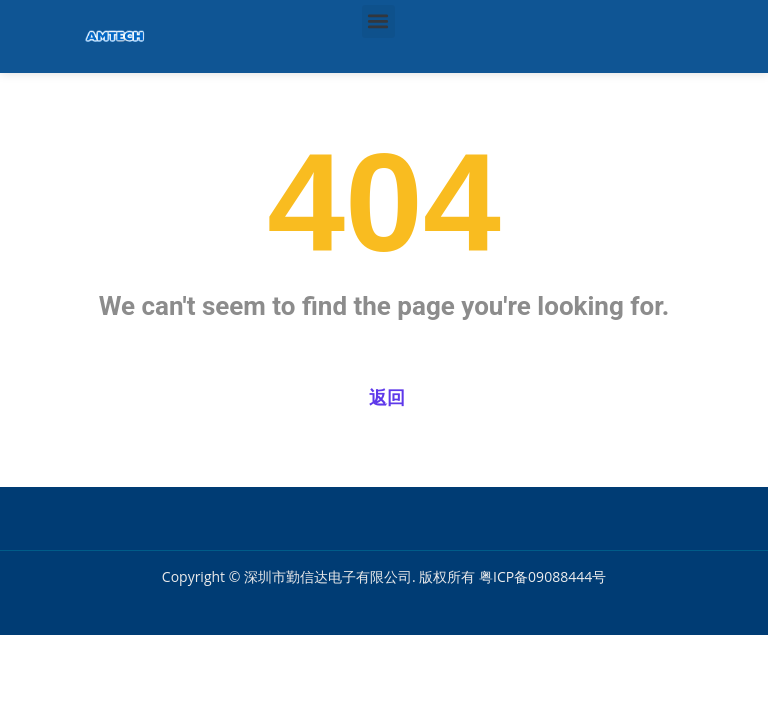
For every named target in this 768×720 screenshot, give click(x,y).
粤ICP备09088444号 (542, 576)
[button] (378, 21)
